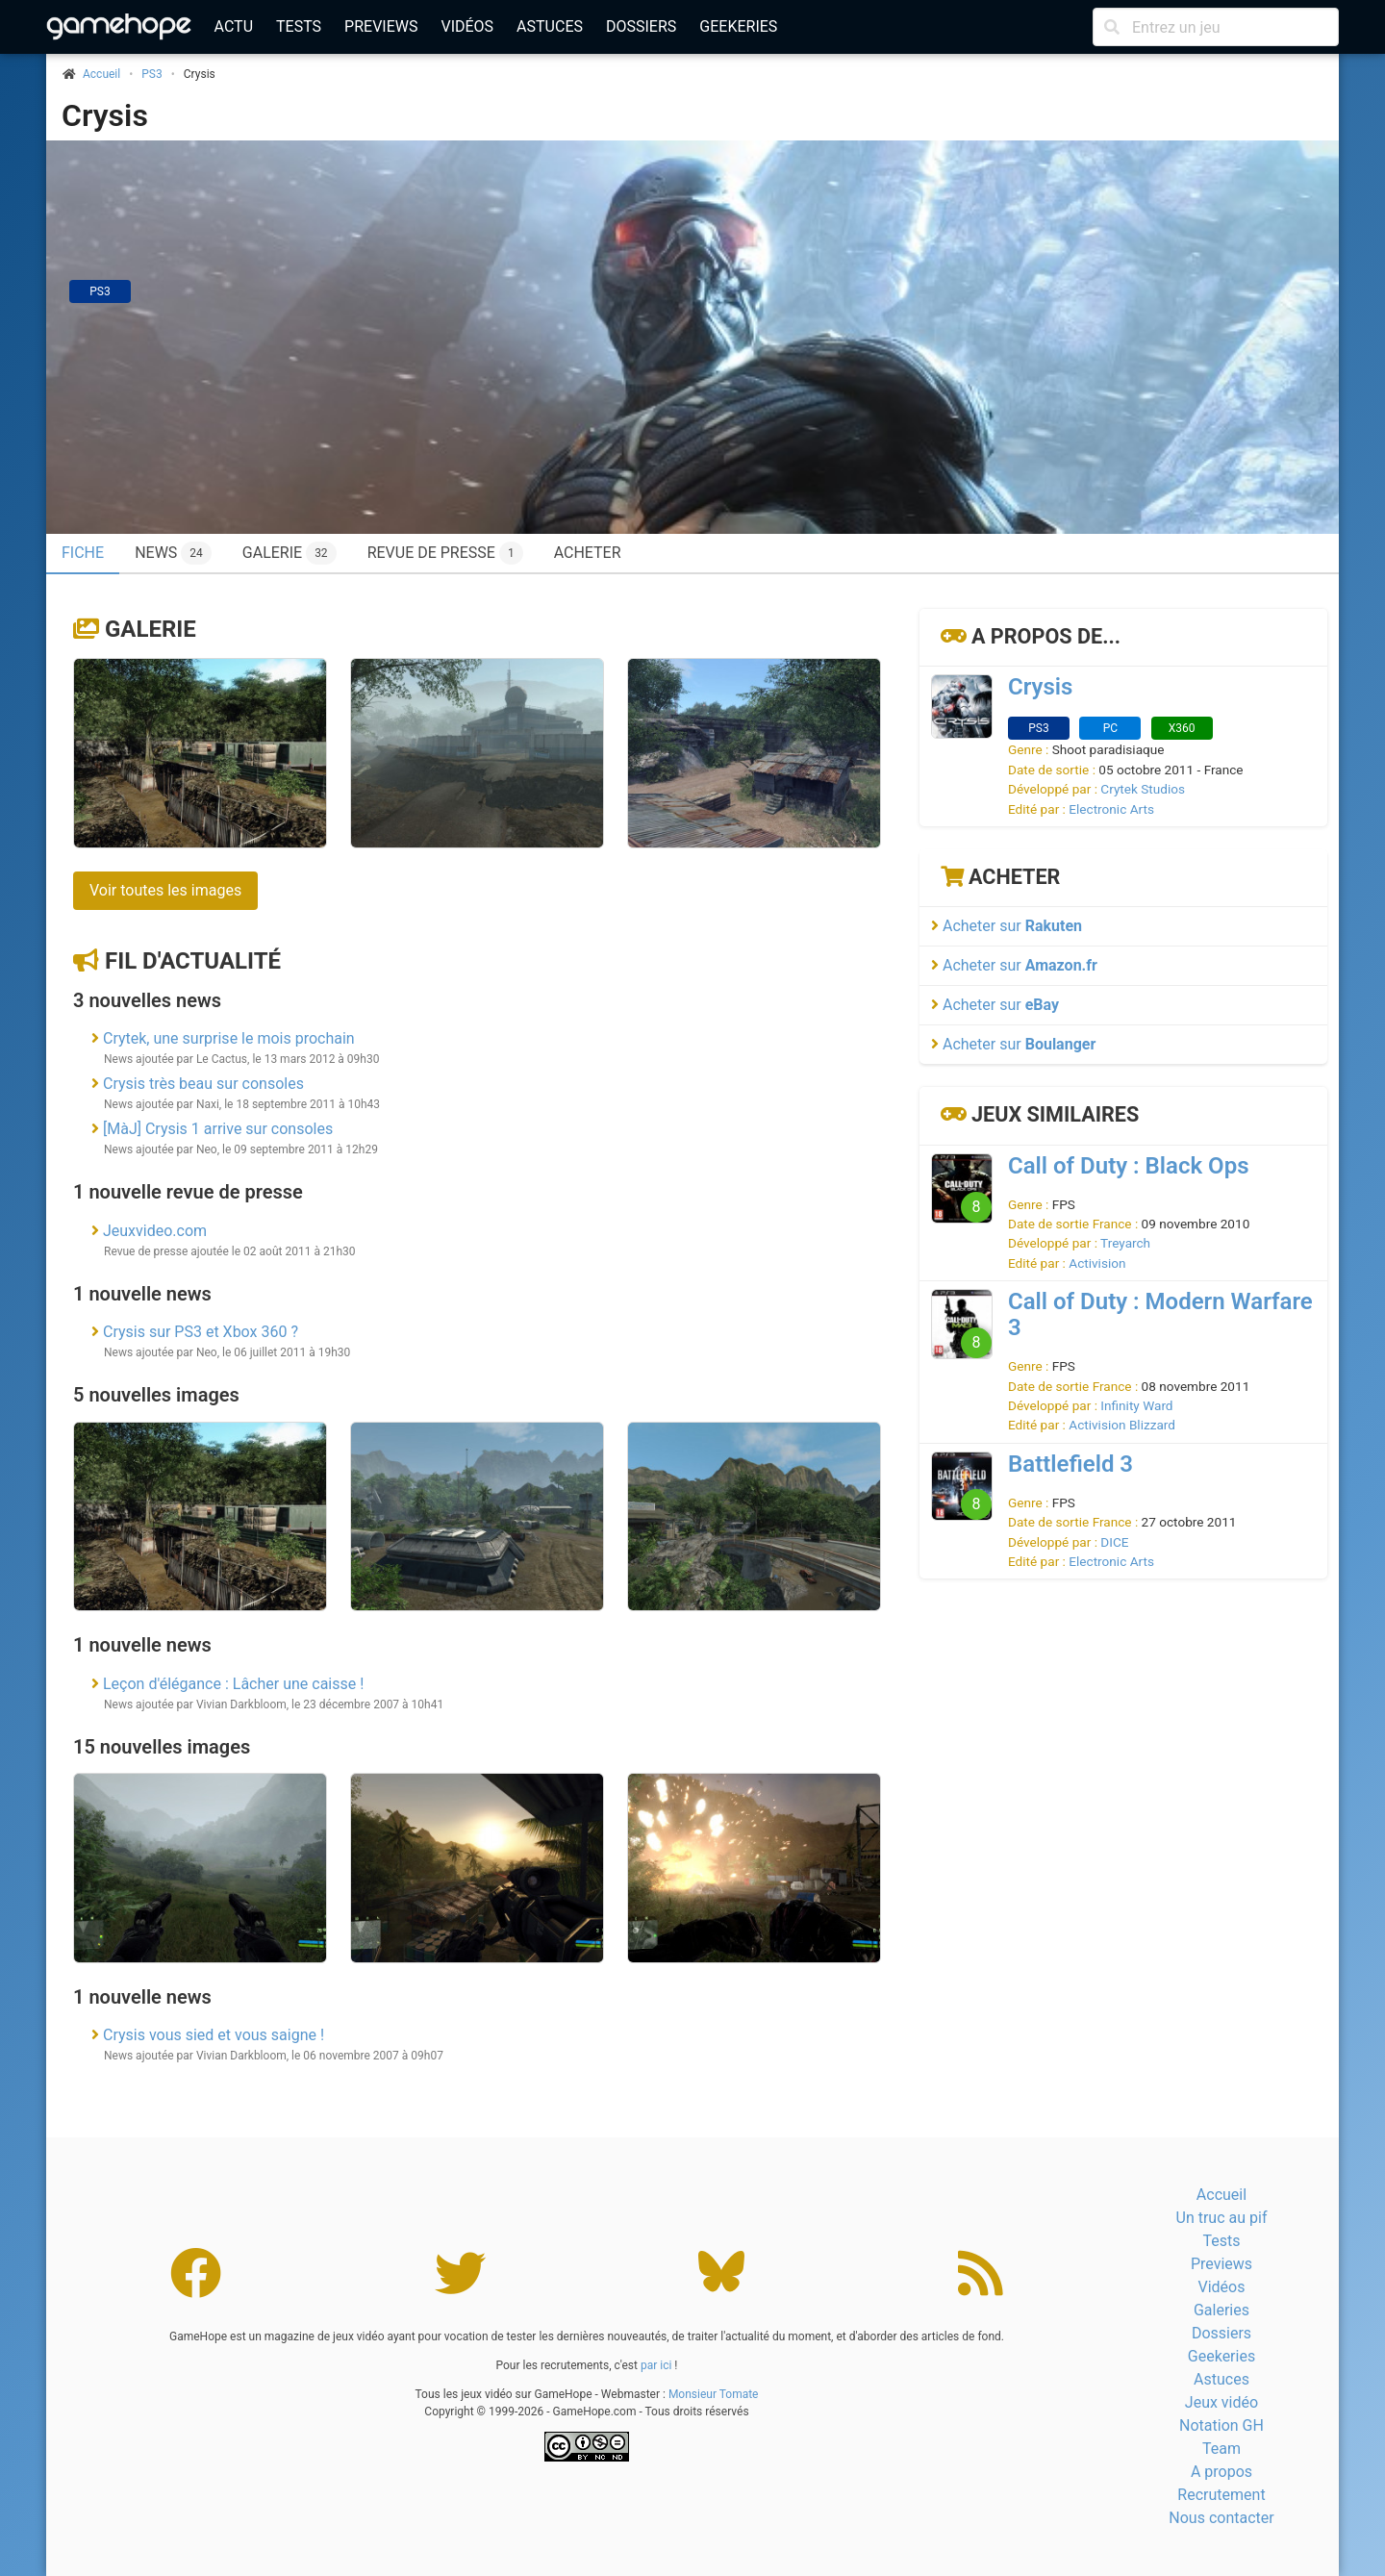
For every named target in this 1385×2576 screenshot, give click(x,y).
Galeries (1221, 2310)
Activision (1097, 1263)
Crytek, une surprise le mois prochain (229, 1038)
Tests (298, 26)
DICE (1114, 1542)
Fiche (83, 552)
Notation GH (1221, 2425)
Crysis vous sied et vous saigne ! (213, 2035)
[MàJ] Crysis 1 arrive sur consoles (218, 1129)
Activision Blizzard (1122, 1424)
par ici (656, 2365)
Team (1221, 2448)
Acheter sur (1006, 926)
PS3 (151, 74)
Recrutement (1221, 2495)
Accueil (1221, 2194)
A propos (1221, 2471)
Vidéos (467, 26)
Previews (380, 26)
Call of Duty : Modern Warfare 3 (1160, 1314)
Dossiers (641, 26)
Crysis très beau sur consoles (203, 1083)
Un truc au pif (1222, 2218)
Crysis (105, 115)
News (173, 553)
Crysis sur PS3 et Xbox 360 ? (200, 1332)
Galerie (289, 553)
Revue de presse (445, 553)
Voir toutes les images (165, 890)
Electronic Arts (1111, 809)
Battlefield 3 (1070, 1464)
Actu (233, 26)
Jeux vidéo (1221, 2402)
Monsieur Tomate (713, 2394)
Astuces (549, 26)
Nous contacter (1221, 2518)
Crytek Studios (1142, 788)
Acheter (587, 552)
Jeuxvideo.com (155, 1231)
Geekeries (738, 26)
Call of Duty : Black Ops (1128, 1165)
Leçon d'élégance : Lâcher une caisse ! (233, 1684)
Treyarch (1125, 1242)
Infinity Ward (1136, 1405)
